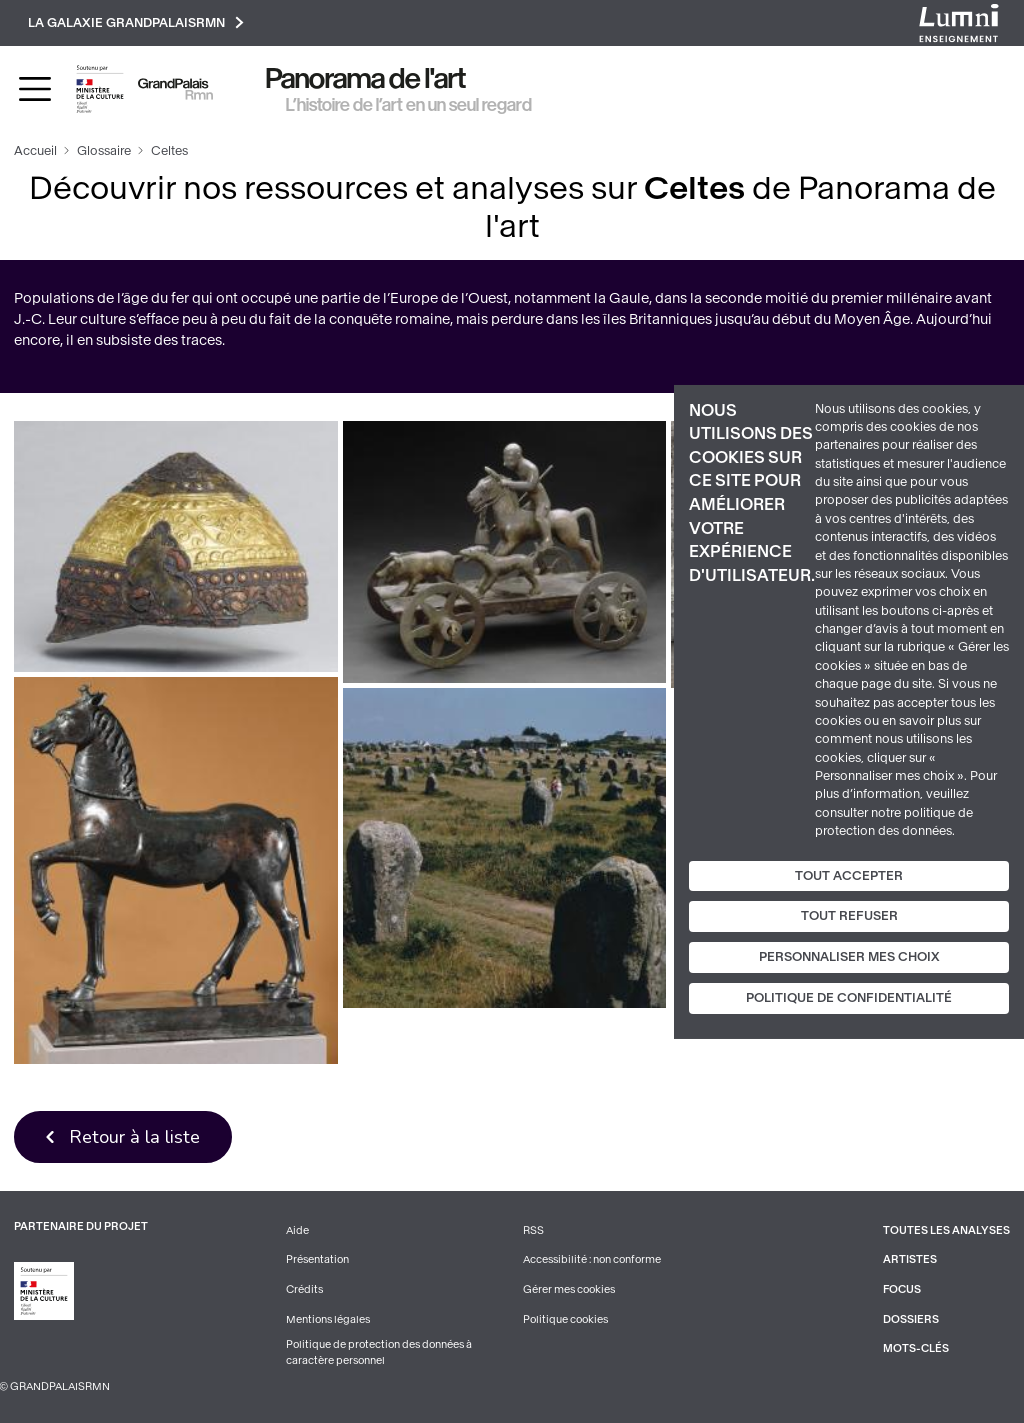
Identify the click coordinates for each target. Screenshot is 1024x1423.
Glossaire (104, 151)
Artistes (910, 1260)
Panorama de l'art (366, 78)
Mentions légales (328, 1319)
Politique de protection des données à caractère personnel (379, 1353)
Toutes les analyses (946, 1230)
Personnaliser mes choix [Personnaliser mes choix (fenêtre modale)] (849, 957)
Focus (902, 1289)
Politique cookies (565, 1319)
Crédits (304, 1289)
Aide (297, 1230)
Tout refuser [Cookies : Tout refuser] (849, 916)
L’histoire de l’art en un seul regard (409, 105)
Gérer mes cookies (569, 1289)
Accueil (35, 151)
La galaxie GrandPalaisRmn (136, 22)
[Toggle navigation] (35, 89)
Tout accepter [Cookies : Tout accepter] (849, 875)
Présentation (317, 1260)
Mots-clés (916, 1349)
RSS (533, 1230)
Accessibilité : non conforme (592, 1260)
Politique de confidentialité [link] (849, 998)
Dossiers (911, 1319)
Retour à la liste (134, 1136)
